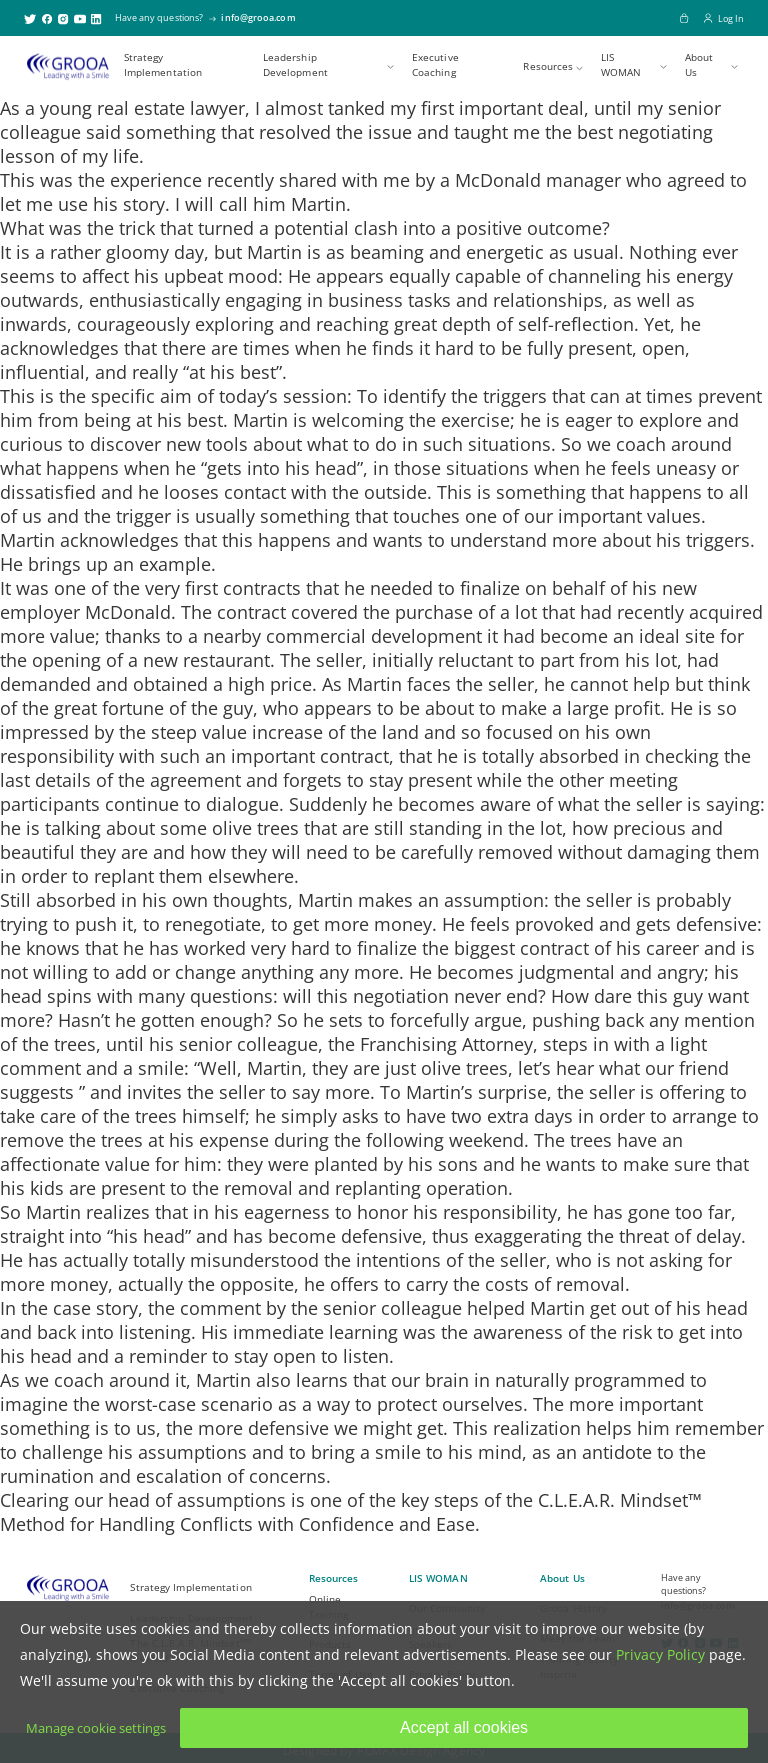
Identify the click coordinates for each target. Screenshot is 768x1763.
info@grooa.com (258, 17)
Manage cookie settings (96, 1728)
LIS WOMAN (621, 65)
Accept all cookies (464, 1727)
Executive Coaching (435, 65)
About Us (699, 65)
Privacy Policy (660, 1654)
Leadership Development (295, 65)
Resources (548, 66)
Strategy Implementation (163, 65)
